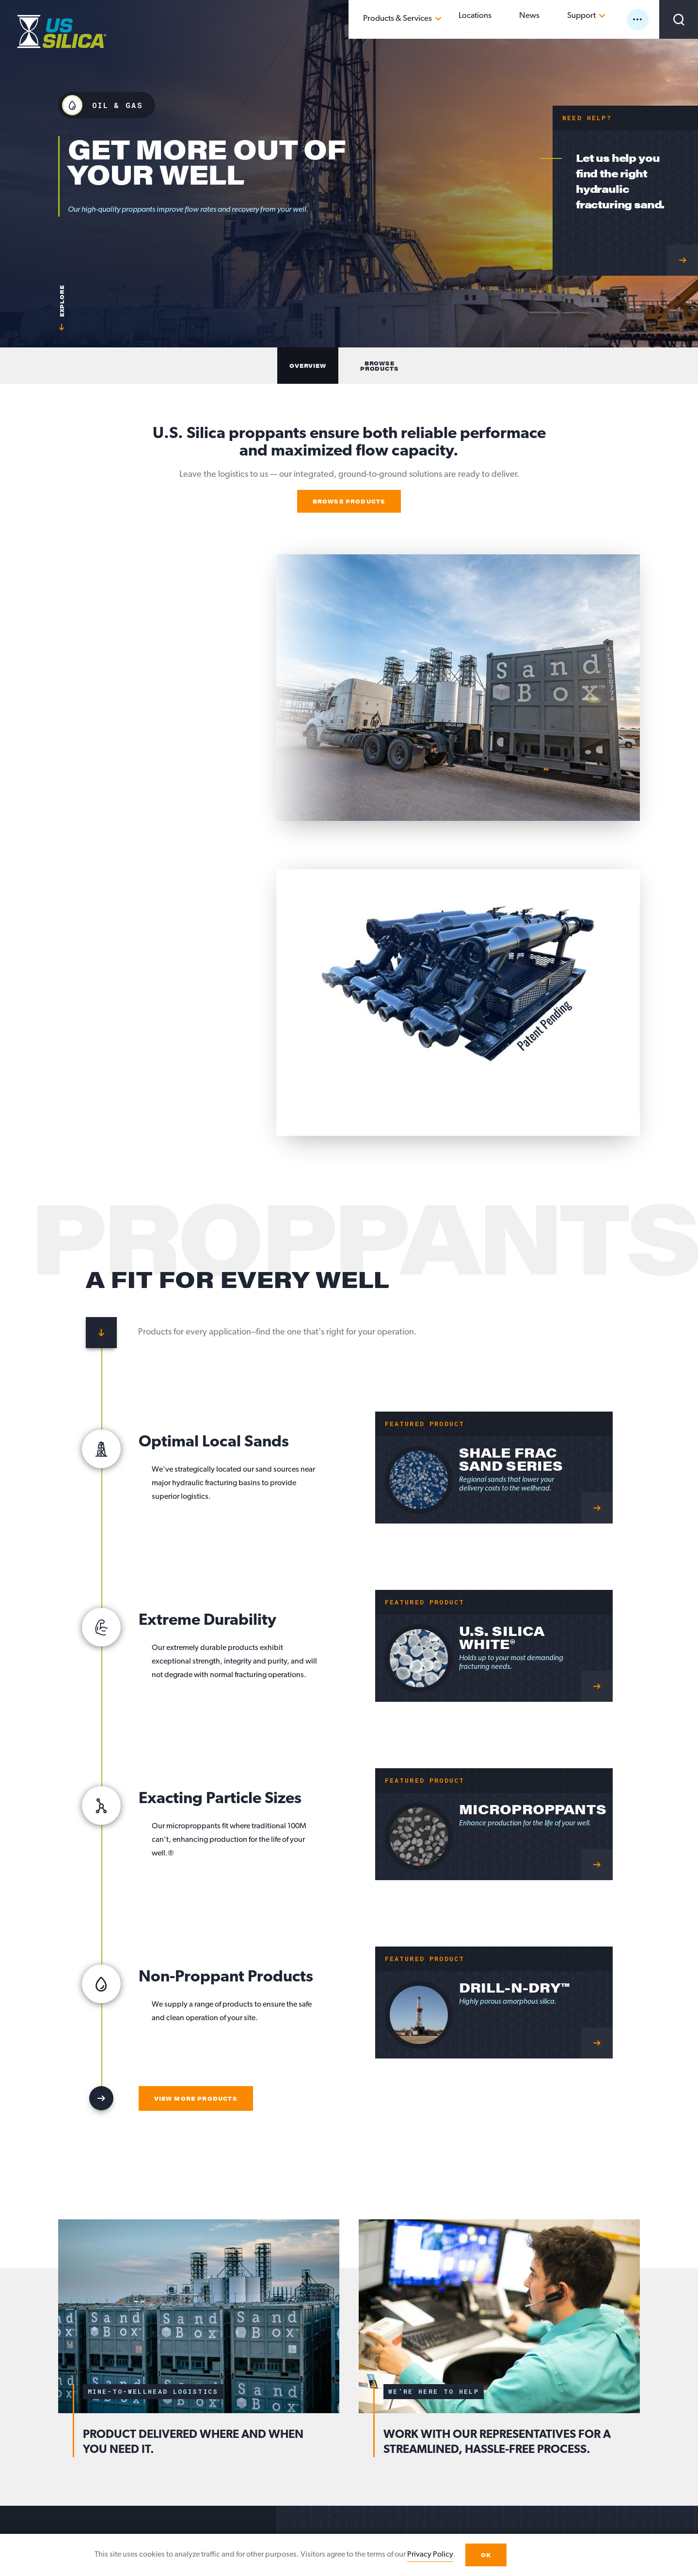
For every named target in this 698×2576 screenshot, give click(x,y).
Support (591, 19)
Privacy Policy (430, 2555)
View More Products (196, 2098)
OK (486, 2555)
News (555, 19)
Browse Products (349, 501)
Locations (517, 19)
